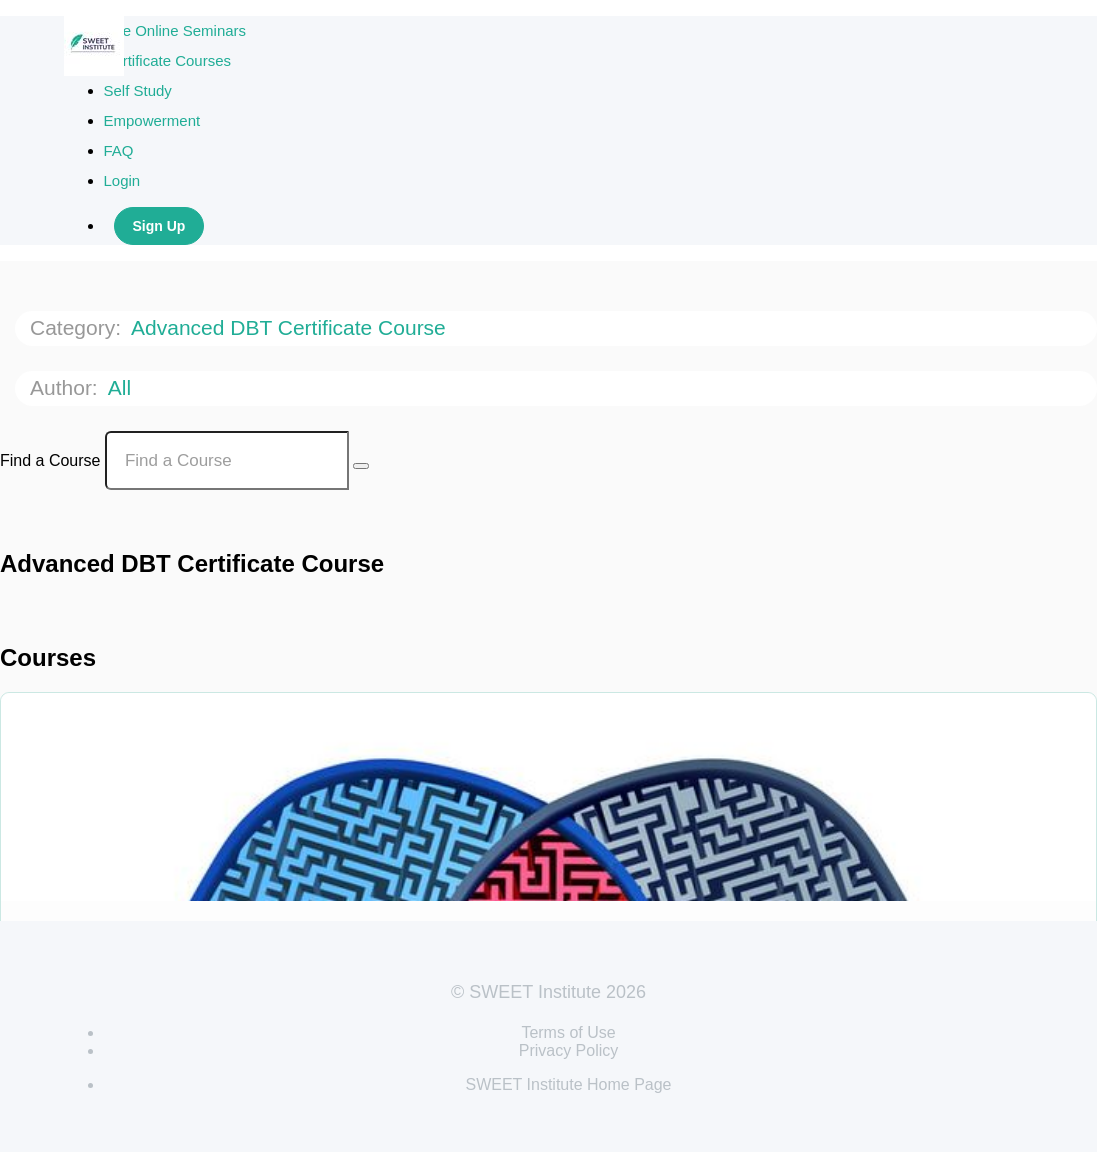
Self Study (138, 90)
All (122, 387)
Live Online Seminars (175, 30)
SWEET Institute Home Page (568, 1084)
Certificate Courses (168, 60)
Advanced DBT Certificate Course (291, 327)
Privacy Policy (569, 1050)
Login (122, 180)
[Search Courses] (361, 466)
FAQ (119, 150)
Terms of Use (568, 1032)
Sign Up (159, 226)
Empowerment (152, 120)
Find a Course (50, 460)
